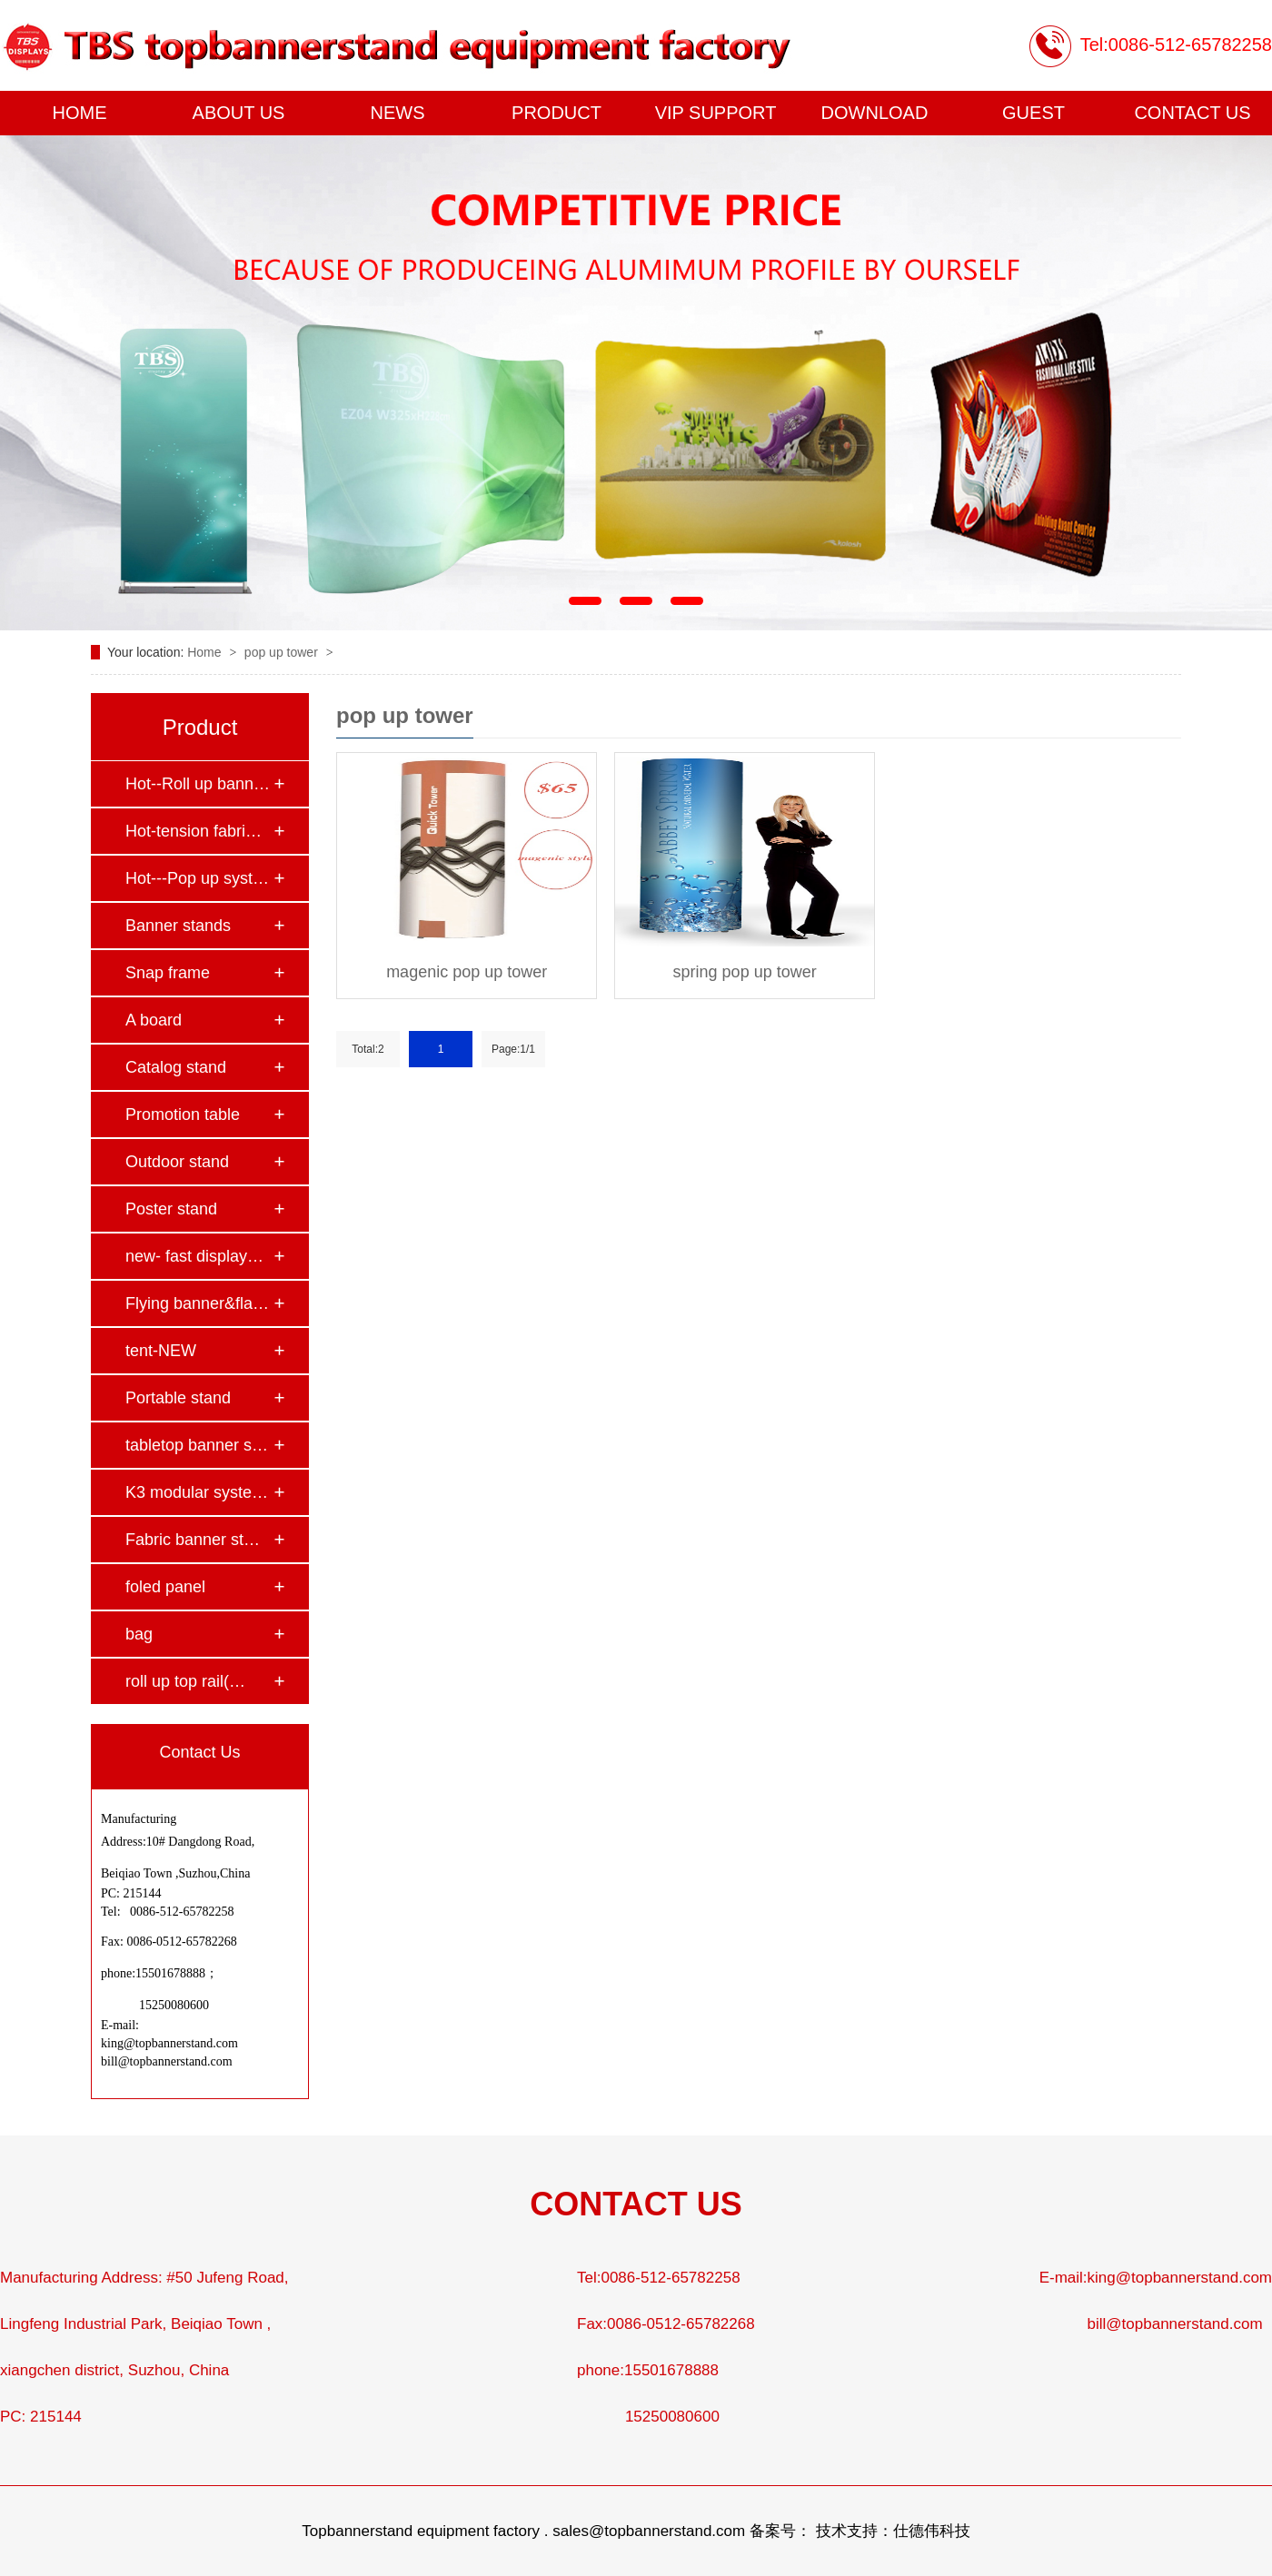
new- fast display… (194, 1256)
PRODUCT (556, 113)
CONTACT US (1192, 113)
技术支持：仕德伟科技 (893, 2531)
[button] (585, 601)
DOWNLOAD (875, 113)
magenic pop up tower (466, 972)
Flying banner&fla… (197, 1303)
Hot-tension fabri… (193, 831)
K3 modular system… (199, 1492)
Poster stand (171, 1209)
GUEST (1033, 113)
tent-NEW (160, 1351)
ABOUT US (239, 113)
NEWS (398, 113)
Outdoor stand (177, 1162)
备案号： (780, 2531)
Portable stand (178, 1398)
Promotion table (182, 1114)
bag (139, 1634)
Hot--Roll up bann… (197, 784)
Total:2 (367, 1049)
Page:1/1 (513, 1049)
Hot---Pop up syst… (197, 878)
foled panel (165, 1587)
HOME (80, 113)
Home (205, 652)
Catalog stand (175, 1067)
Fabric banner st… (192, 1540)
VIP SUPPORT (716, 113)
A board (153, 1020)
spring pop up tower (745, 972)
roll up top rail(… (185, 1681)
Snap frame (167, 973)
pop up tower (283, 652)
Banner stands (178, 925)
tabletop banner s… (196, 1445)
